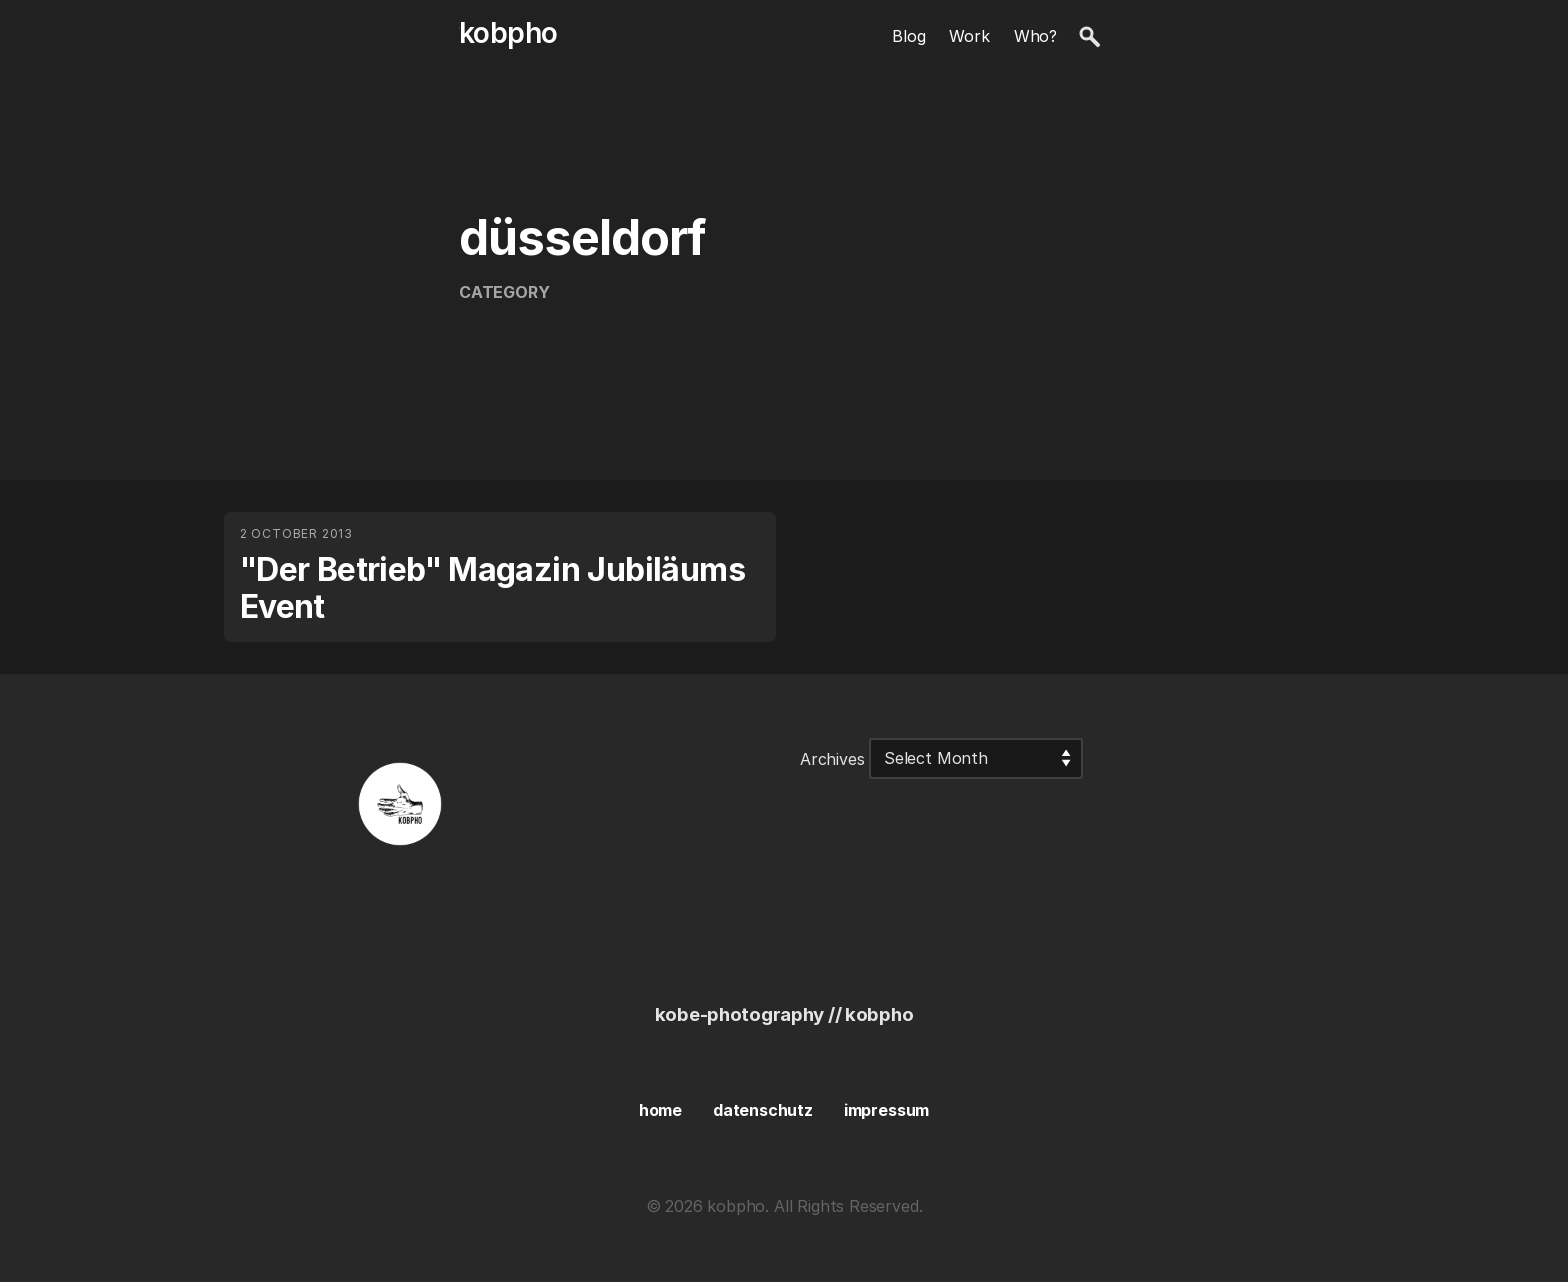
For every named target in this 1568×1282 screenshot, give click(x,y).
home (660, 1110)
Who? (1035, 36)
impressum (886, 1110)
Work (969, 36)
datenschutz (763, 1110)
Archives (832, 758)
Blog (908, 36)
